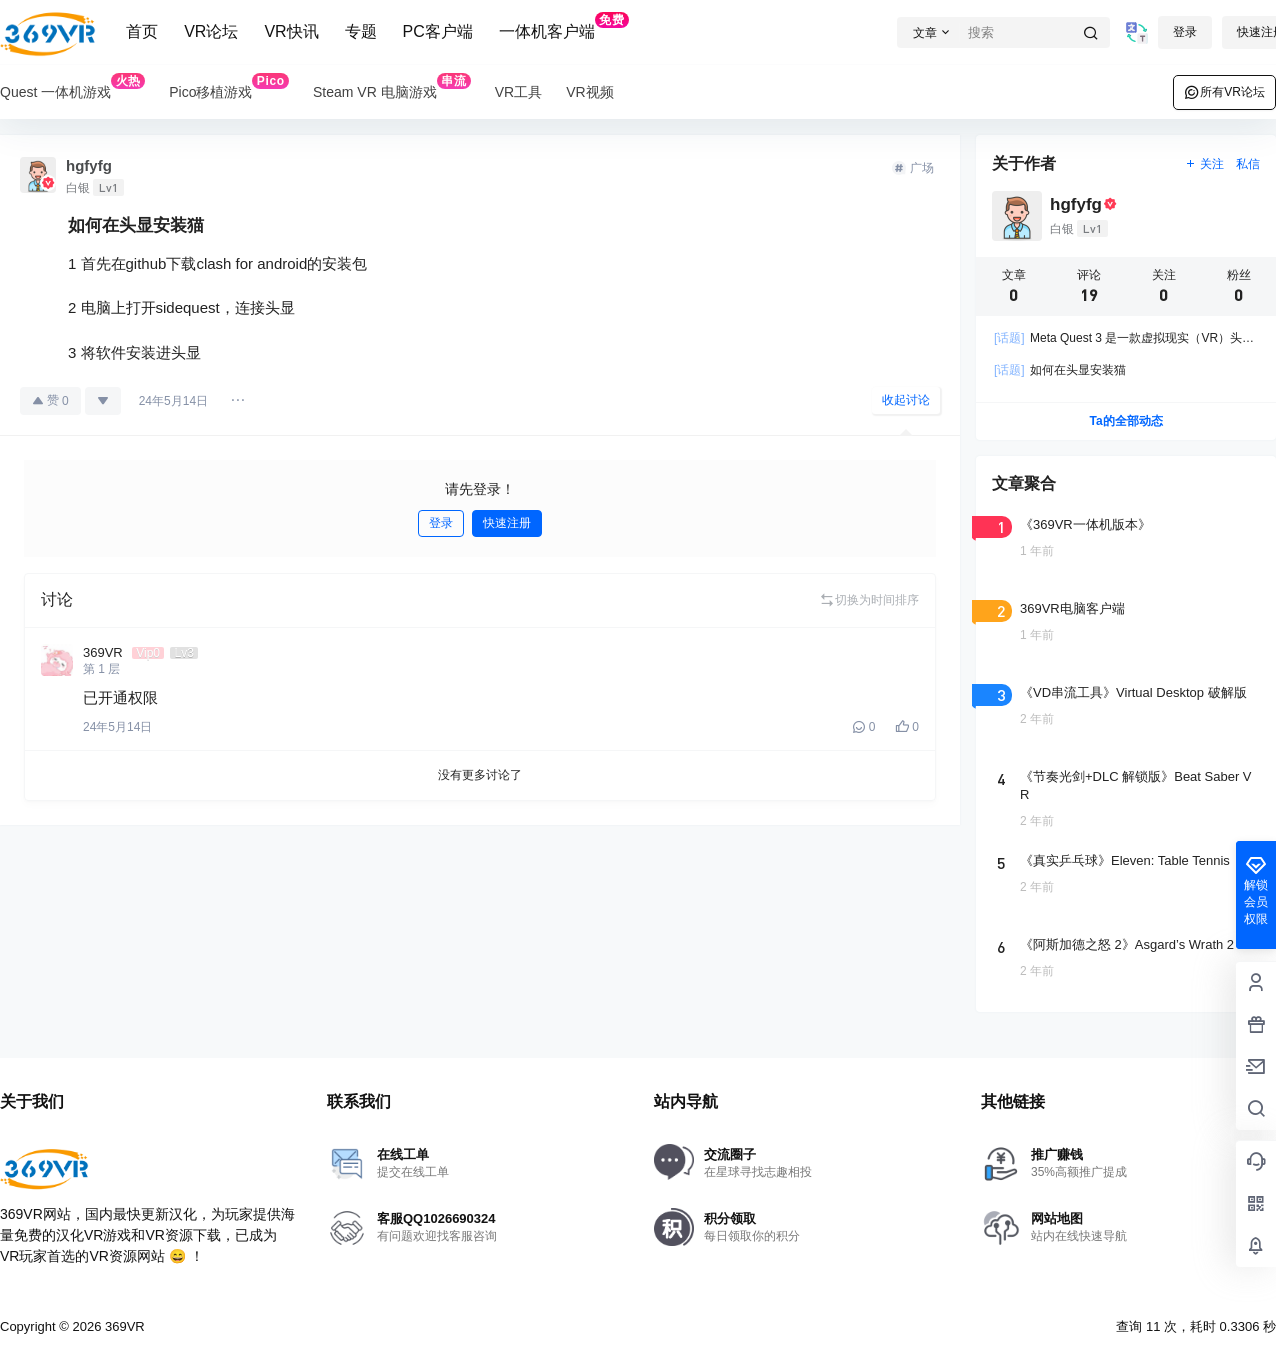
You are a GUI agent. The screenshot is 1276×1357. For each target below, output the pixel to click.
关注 (1204, 164)
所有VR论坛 (1224, 92)
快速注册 (507, 523)
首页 (142, 31)
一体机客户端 (564, 26)
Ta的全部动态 (1125, 421)
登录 (1185, 32)
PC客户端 (438, 31)
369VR (122, 1326)
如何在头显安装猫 (1060, 370)
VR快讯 (291, 31)
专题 (361, 31)
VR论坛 (211, 31)
